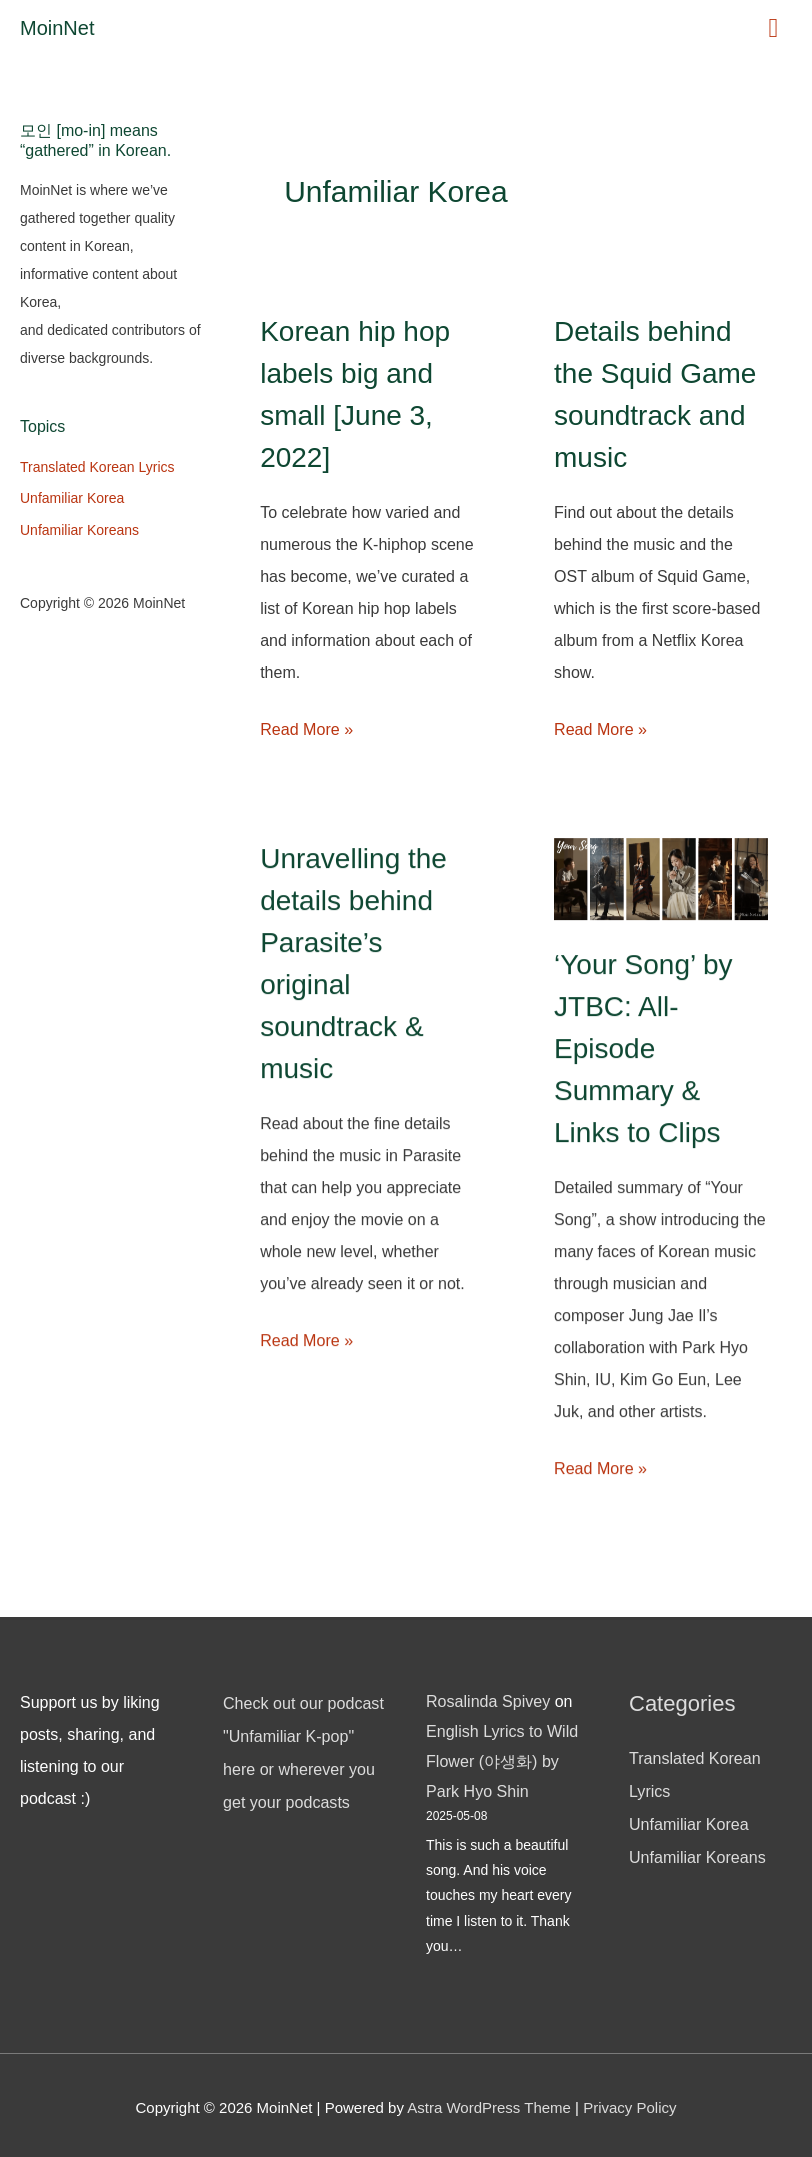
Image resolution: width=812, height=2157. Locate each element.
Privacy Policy (629, 2102)
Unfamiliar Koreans (79, 530)
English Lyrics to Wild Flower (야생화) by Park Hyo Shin (501, 1757)
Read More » (306, 729)
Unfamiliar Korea (72, 498)
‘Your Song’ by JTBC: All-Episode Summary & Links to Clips (643, 1048)
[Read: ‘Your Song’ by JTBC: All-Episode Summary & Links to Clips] (661, 877)
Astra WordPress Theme (489, 2102)
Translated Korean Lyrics (97, 467)
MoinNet (57, 28)
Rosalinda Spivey (488, 1699)
